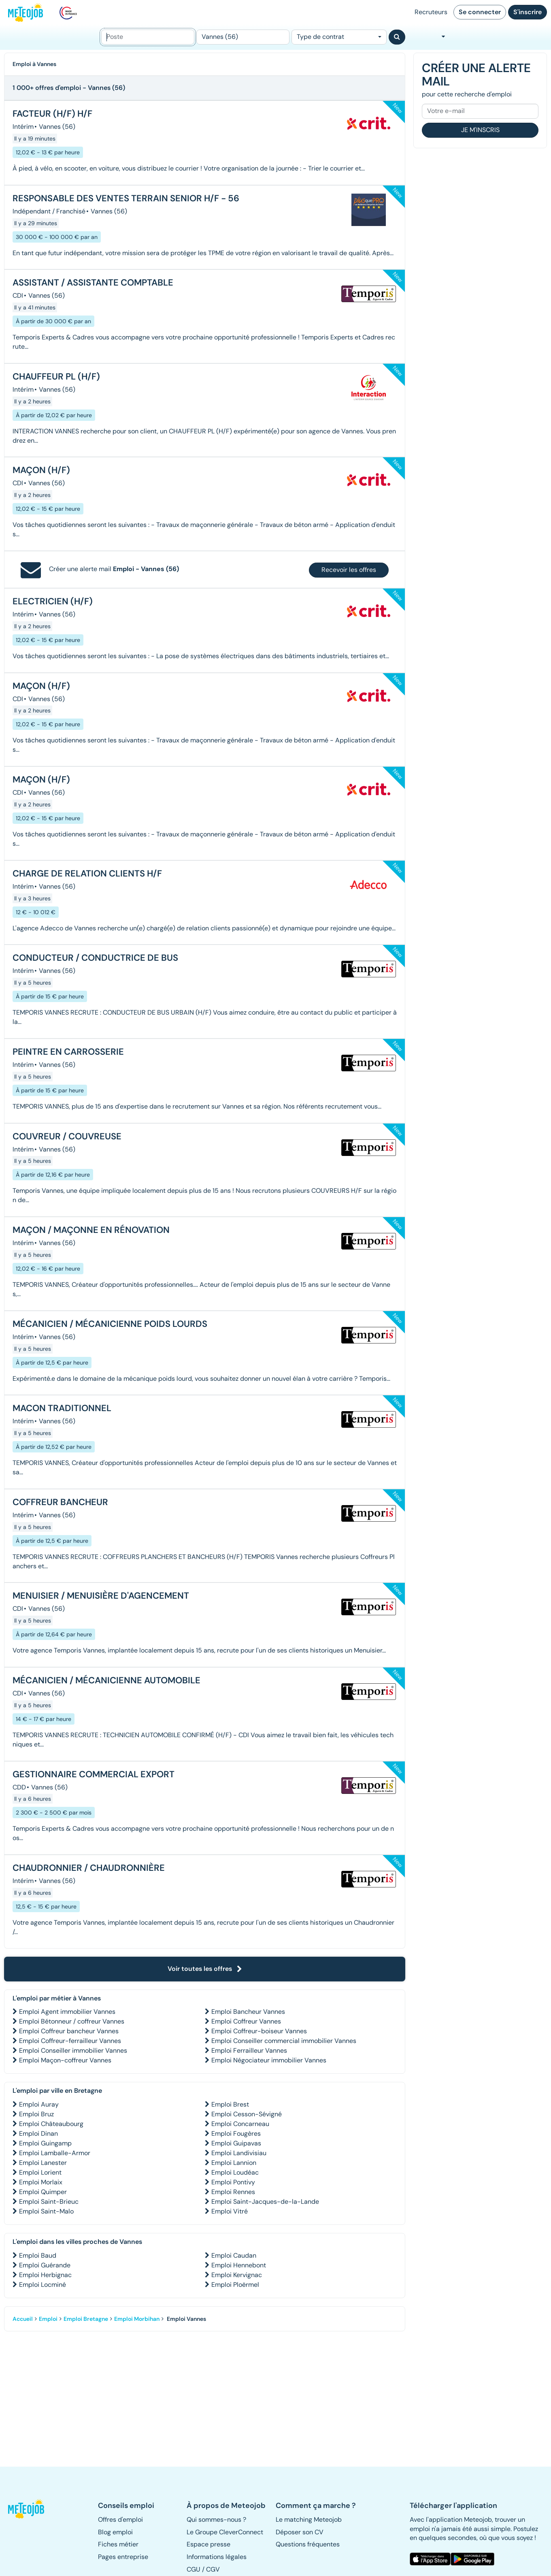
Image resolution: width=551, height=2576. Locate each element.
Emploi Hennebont (238, 2265)
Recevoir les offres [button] (348, 569)
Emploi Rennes (233, 2192)
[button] (28, 2508)
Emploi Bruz (36, 2114)
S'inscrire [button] (527, 12)
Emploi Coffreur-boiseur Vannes (259, 2031)
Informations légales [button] (217, 2557)
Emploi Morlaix (40, 2182)
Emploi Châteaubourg (51, 2124)
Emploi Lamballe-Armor (54, 2153)
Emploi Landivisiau (238, 2153)
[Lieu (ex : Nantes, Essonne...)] (242, 37)
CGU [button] (193, 2569)
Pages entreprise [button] (123, 2557)
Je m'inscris (480, 130)
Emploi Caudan (233, 2255)
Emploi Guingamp (45, 2143)
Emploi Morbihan (137, 2318)
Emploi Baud (37, 2255)
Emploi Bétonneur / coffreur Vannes (71, 2021)
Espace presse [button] (208, 2544)
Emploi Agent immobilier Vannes (67, 2011)
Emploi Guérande (44, 2265)
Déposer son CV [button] (299, 2532)
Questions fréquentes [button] (308, 2544)
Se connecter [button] (480, 12)
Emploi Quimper (43, 2192)
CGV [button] (213, 2569)
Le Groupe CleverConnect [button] (225, 2532)
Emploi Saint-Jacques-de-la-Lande (265, 2201)
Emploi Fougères (236, 2133)
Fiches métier (118, 2544)
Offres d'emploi (120, 2519)
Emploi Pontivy (233, 2182)
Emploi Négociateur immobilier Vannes (268, 2060)
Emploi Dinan (38, 2133)
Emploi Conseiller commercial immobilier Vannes (283, 2040)
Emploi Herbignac (45, 2275)
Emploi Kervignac (236, 2275)
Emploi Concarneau (240, 2124)
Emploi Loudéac (235, 2172)
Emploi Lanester (43, 2162)
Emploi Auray (39, 2104)
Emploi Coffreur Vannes (246, 2021)
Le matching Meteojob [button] (309, 2519)
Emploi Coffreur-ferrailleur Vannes (70, 2040)
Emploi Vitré (229, 2211)
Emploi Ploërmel (235, 2284)
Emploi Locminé (42, 2284)
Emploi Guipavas (236, 2143)
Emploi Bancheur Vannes (248, 2011)
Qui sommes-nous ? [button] (216, 2519)
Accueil (23, 2318)
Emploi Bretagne (86, 2318)
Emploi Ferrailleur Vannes (249, 2050)
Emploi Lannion (233, 2162)
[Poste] (147, 37)
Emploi (48, 2318)
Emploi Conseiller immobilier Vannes (73, 2050)
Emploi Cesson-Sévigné (246, 2114)
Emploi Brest (230, 2104)
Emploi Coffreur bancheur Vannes (69, 2031)
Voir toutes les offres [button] (205, 1968)
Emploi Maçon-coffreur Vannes (65, 2060)
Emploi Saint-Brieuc (49, 2201)
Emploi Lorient (40, 2172)
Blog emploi (115, 2532)
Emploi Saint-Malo (46, 2211)
